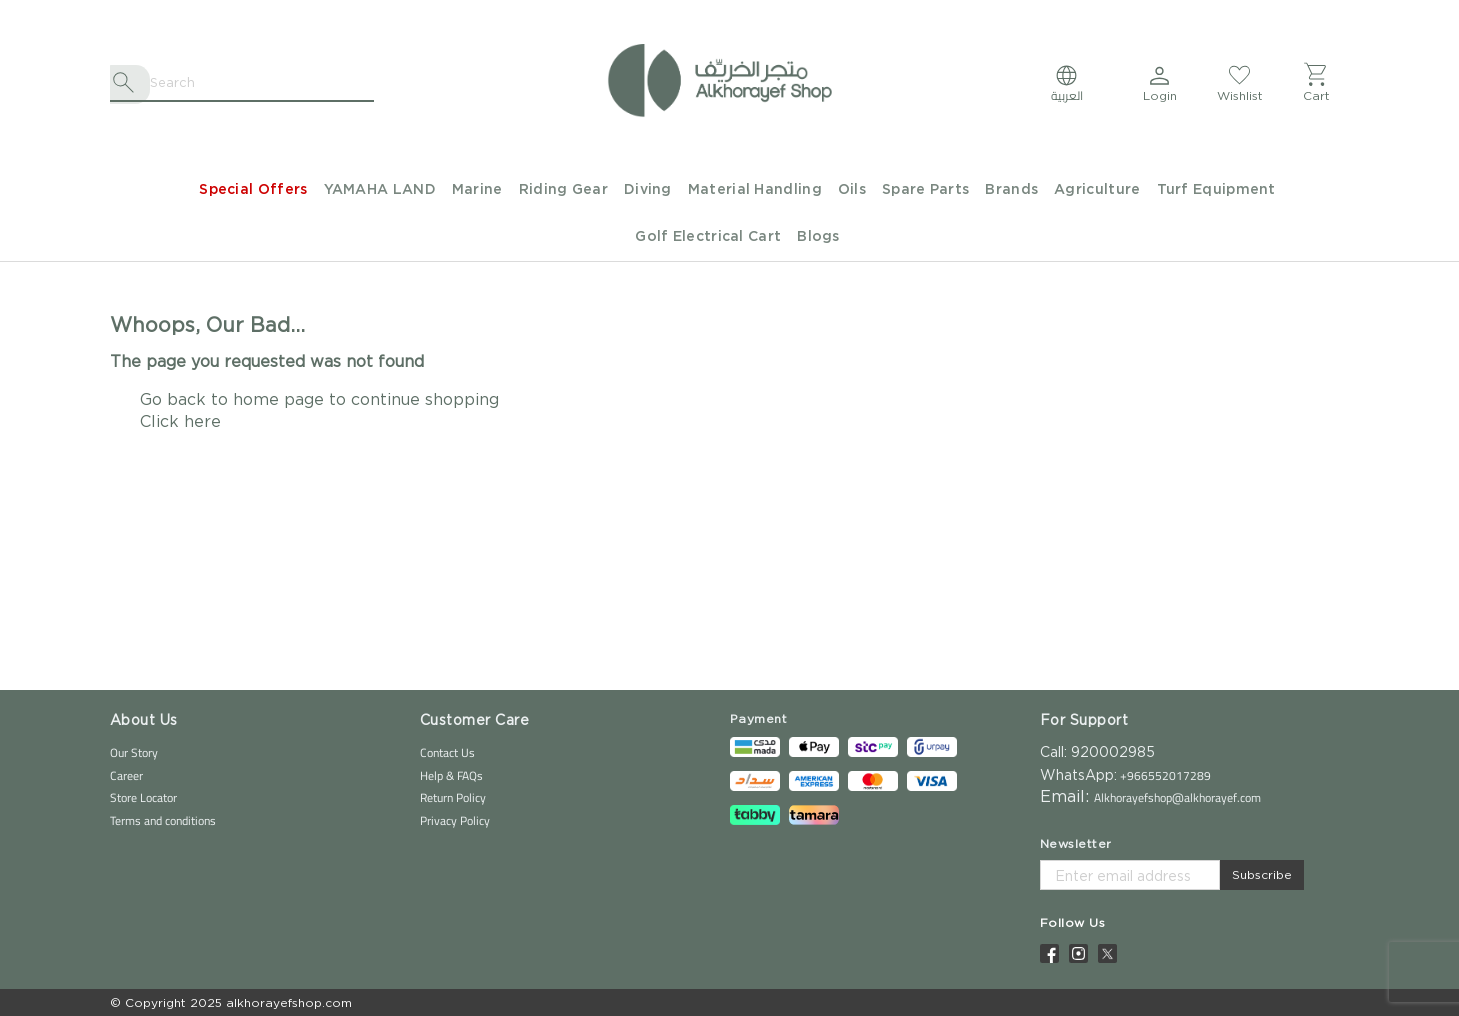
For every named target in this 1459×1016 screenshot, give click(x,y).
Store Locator (143, 797)
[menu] (730, 214)
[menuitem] (245, 190)
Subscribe (1262, 874)
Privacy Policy (455, 820)
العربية (1067, 95)
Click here (180, 421)
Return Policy (453, 797)
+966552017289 (1164, 775)
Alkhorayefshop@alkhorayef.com (1177, 797)
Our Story (134, 752)
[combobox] (242, 82)
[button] (1160, 83)
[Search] (127, 82)
